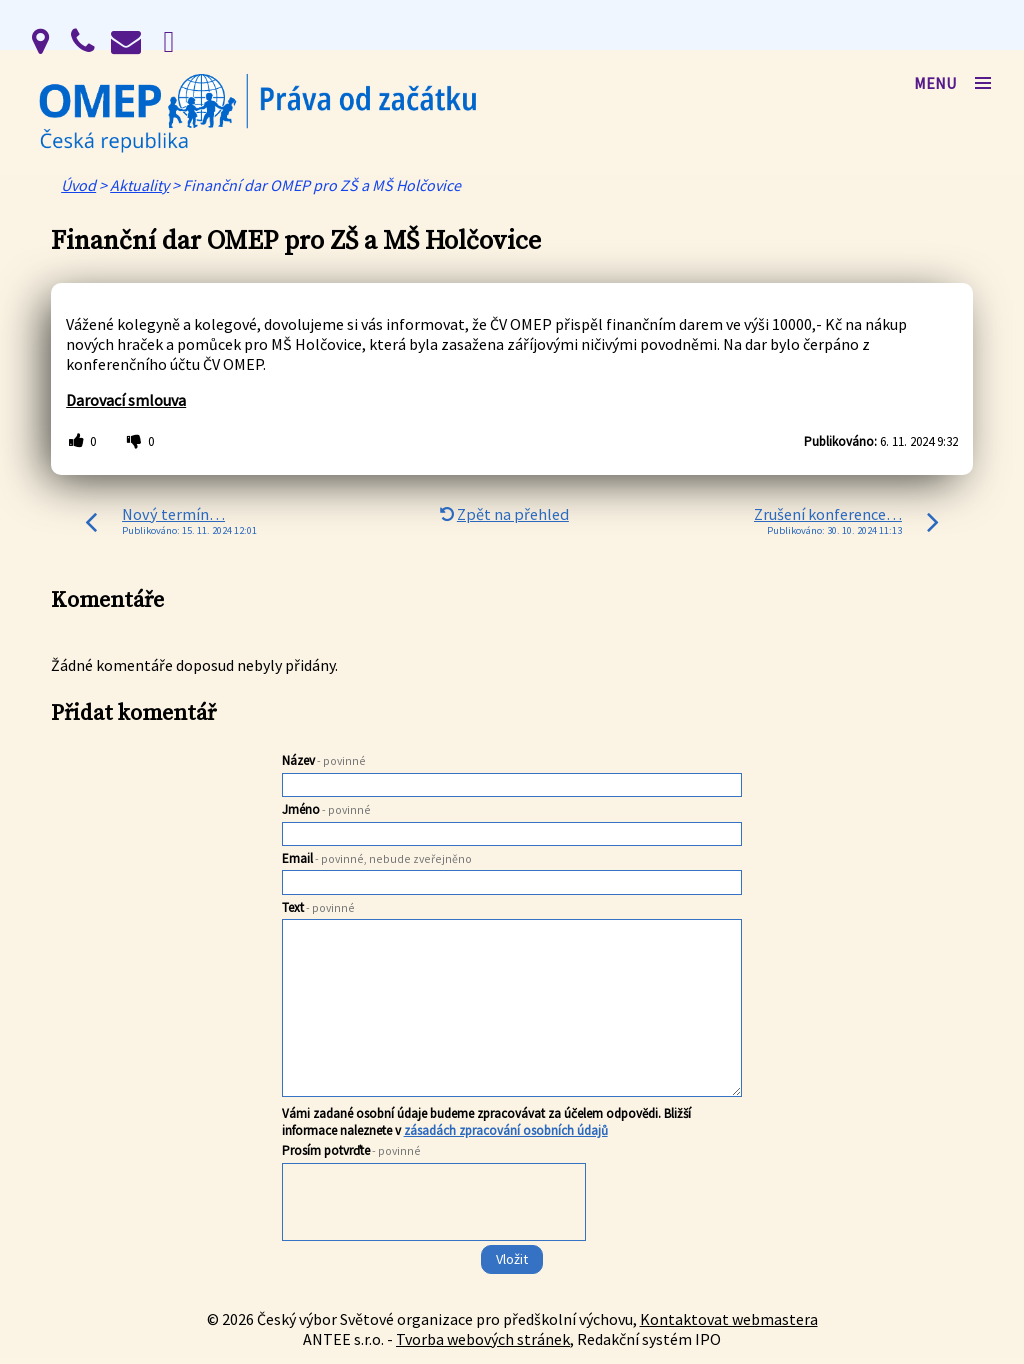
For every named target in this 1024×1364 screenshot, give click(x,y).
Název (324, 760)
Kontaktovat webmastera (729, 1319)
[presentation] (432, 1242)
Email (377, 858)
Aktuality (139, 185)
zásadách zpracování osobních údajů (506, 1130)
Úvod (78, 185)
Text (318, 907)
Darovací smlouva (126, 400)
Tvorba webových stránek (483, 1339)
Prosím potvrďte (351, 1150)
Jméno (326, 809)
